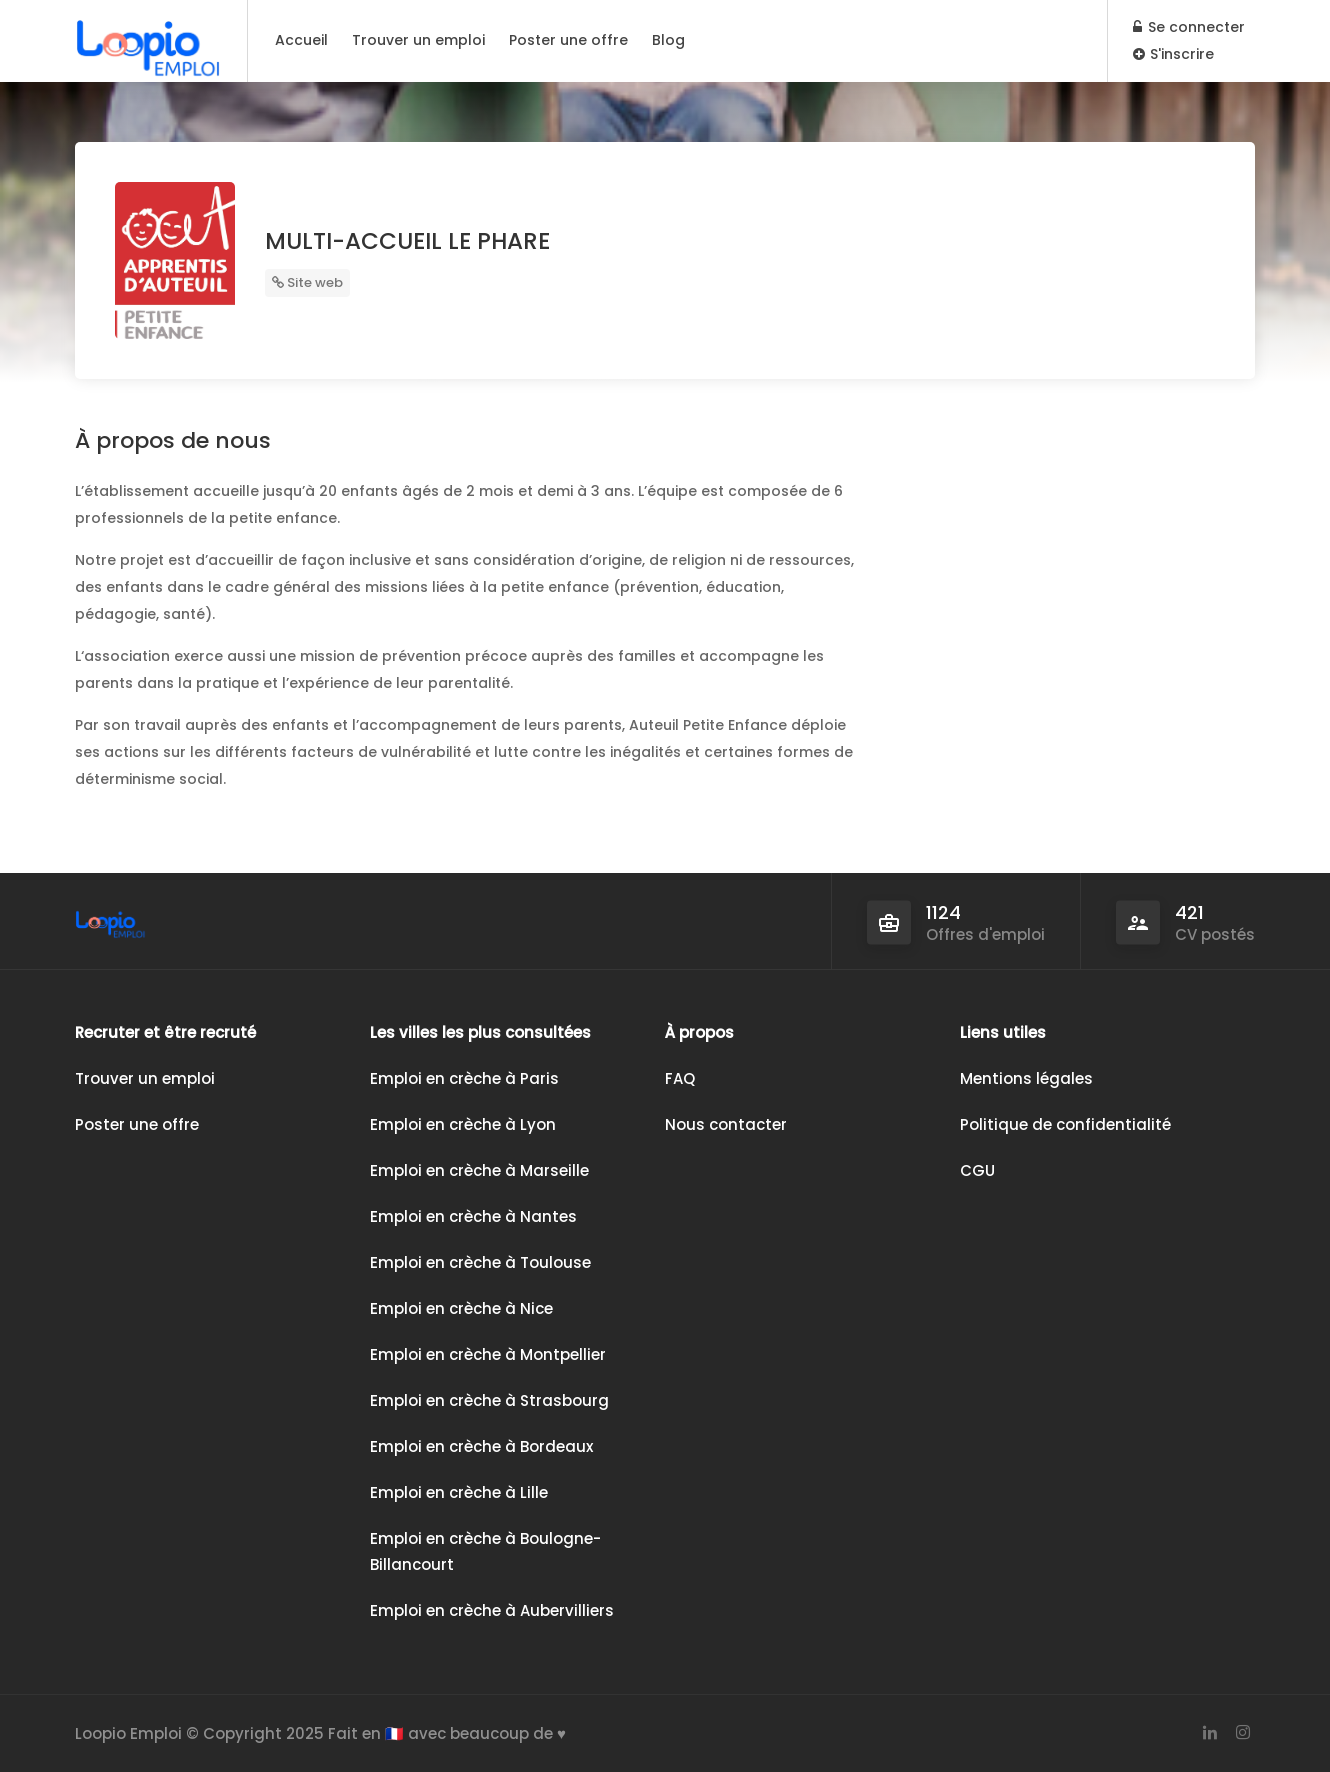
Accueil (301, 40)
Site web (307, 282)
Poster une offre (568, 40)
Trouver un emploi (418, 40)
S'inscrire (1173, 54)
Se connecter (1189, 27)
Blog (668, 40)
